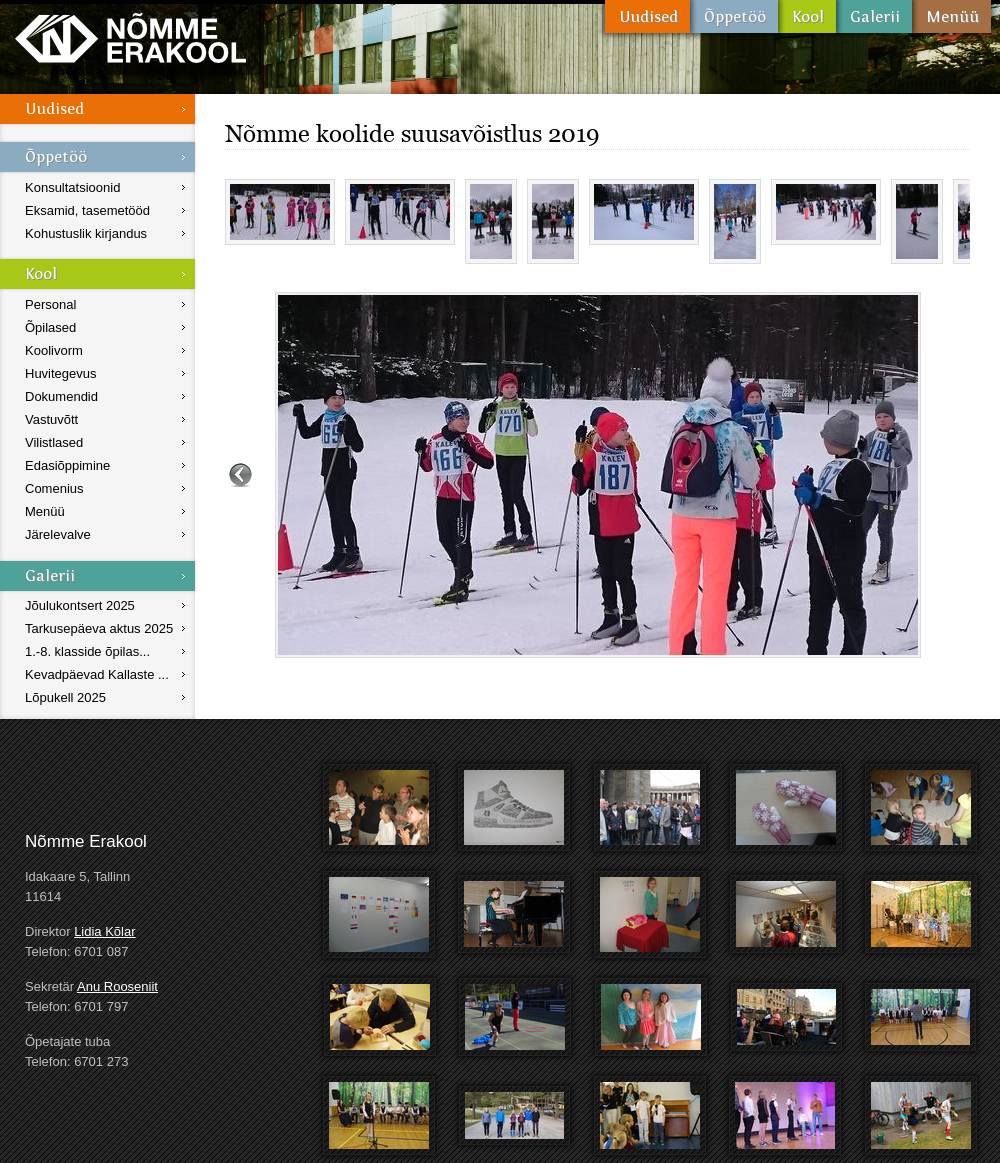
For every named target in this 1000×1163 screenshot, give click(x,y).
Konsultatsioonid (72, 187)
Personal (50, 304)
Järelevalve (58, 534)
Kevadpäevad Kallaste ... (97, 674)
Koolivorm (54, 350)
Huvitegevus (61, 373)
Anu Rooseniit (117, 986)
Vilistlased (54, 442)
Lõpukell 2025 (65, 697)
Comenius (54, 488)
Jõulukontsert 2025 (80, 605)
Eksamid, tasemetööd (87, 210)
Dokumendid (61, 396)
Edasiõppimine (67, 465)
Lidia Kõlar (104, 931)
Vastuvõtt (51, 419)
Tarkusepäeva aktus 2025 (99, 628)
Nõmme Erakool (130, 37)
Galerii (874, 16)
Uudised (647, 16)
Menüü (951, 16)
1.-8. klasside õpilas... (87, 651)
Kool (807, 16)
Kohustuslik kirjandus (86, 233)
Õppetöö (734, 16)
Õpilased (50, 327)
